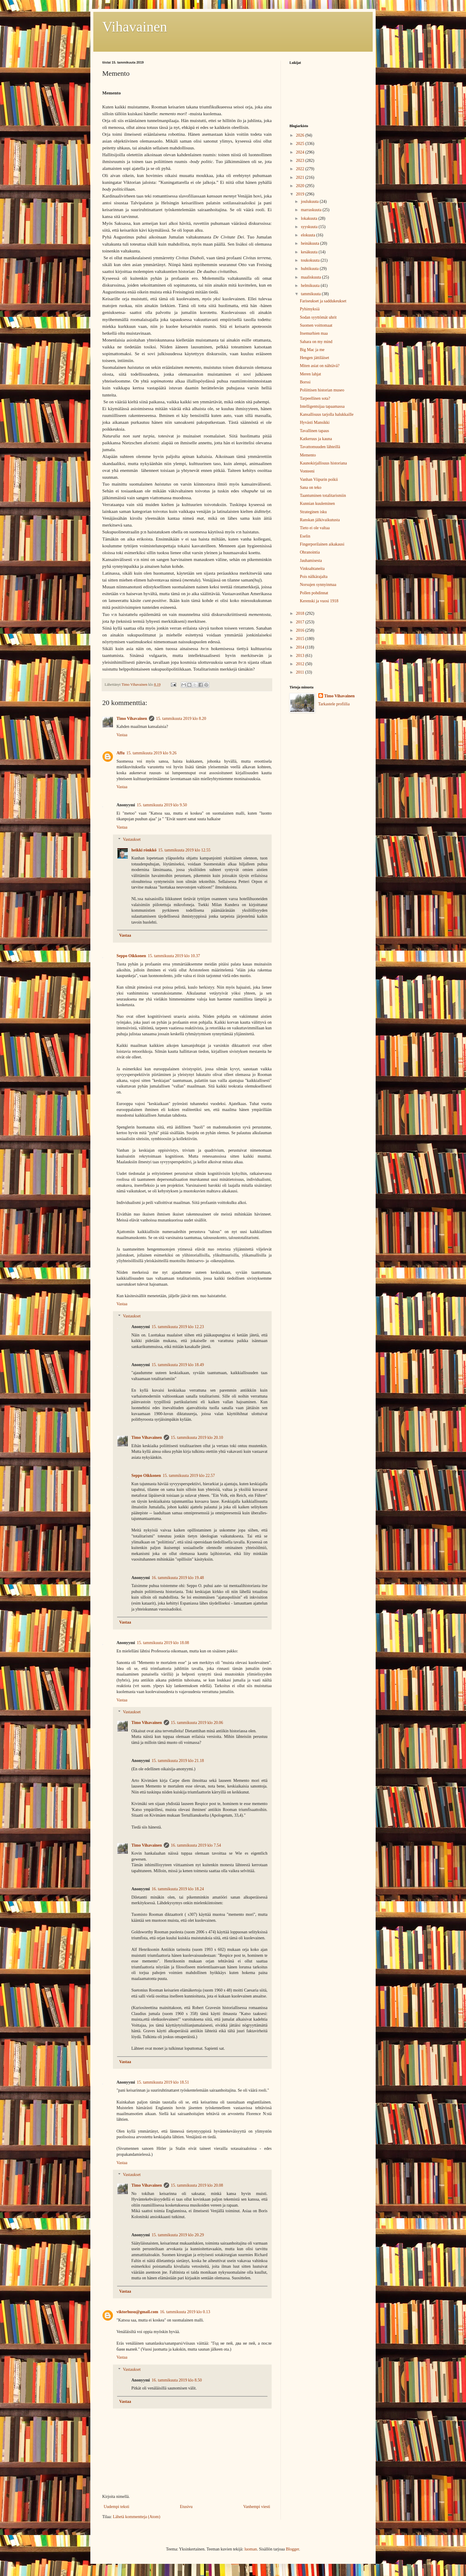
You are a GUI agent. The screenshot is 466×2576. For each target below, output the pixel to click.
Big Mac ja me (312, 349)
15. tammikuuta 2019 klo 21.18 (178, 1760)
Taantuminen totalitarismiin (323, 495)
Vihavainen (134, 26)
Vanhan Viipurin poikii (319, 479)
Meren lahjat (310, 374)
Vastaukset (132, 839)
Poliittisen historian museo (322, 390)
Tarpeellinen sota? (315, 398)
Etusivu (186, 2506)
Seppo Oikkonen (131, 956)
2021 (301, 177)
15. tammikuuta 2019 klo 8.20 (181, 718)
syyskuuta (310, 227)
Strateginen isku (313, 512)
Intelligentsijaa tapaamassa (322, 406)
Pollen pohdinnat (314, 593)
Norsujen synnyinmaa (318, 584)
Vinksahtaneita (312, 568)
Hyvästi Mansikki (315, 422)
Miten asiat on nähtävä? (319, 366)
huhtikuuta (310, 268)
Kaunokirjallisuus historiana (323, 463)
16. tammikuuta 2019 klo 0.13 (185, 2312)
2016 (301, 630)
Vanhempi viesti (256, 2506)
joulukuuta (310, 201)
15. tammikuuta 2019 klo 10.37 (174, 956)
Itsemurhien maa (314, 333)
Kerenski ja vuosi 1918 (319, 601)
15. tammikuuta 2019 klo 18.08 (163, 1643)
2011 (300, 672)
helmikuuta (311, 285)
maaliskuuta (311, 277)
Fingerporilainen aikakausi (322, 544)
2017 (301, 622)
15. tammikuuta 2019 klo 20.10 (197, 1437)
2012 (301, 664)
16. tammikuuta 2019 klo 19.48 (178, 1577)
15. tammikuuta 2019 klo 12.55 (184, 850)
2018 (301, 613)
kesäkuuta (309, 252)
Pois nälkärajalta (314, 576)
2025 (301, 143)
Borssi (305, 382)
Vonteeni (307, 471)
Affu (120, 753)
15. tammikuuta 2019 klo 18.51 (163, 2082)
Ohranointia (310, 552)
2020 (301, 186)
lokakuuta (309, 218)
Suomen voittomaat (316, 325)
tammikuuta (311, 294)
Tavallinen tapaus (314, 431)
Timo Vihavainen (131, 718)
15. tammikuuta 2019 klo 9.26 (151, 753)
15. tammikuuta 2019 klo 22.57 (189, 1475)
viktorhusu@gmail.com (137, 2312)
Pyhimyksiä (309, 309)
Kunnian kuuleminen (317, 503)
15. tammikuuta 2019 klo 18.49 (178, 1365)
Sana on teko (310, 487)
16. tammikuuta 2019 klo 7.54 (196, 1845)
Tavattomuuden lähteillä (320, 447)
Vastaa (121, 735)
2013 (301, 655)
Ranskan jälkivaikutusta (320, 520)
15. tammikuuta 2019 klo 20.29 (178, 2235)
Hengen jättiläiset (314, 357)
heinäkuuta (310, 243)
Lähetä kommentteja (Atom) (136, 2517)
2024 (301, 152)
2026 (301, 135)
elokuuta (308, 235)
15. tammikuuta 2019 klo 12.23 (178, 1327)
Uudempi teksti (116, 2506)
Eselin (305, 536)
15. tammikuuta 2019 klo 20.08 (197, 2185)
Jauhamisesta (311, 560)
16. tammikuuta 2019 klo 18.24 (178, 1889)
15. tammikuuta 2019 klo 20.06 (197, 1722)
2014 (301, 647)
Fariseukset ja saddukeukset (323, 301)
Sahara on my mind (316, 341)
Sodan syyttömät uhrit (318, 317)
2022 (301, 169)
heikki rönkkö (143, 850)
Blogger (292, 2549)
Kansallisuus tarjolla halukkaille (326, 414)
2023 (301, 160)
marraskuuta (311, 210)
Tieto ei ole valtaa (315, 528)
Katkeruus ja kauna (316, 439)
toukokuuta (311, 260)
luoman (250, 2549)
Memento (308, 455)
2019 (301, 194)
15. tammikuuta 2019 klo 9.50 (162, 805)
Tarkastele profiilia (334, 704)
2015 (301, 638)
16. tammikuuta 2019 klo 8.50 (177, 2380)
